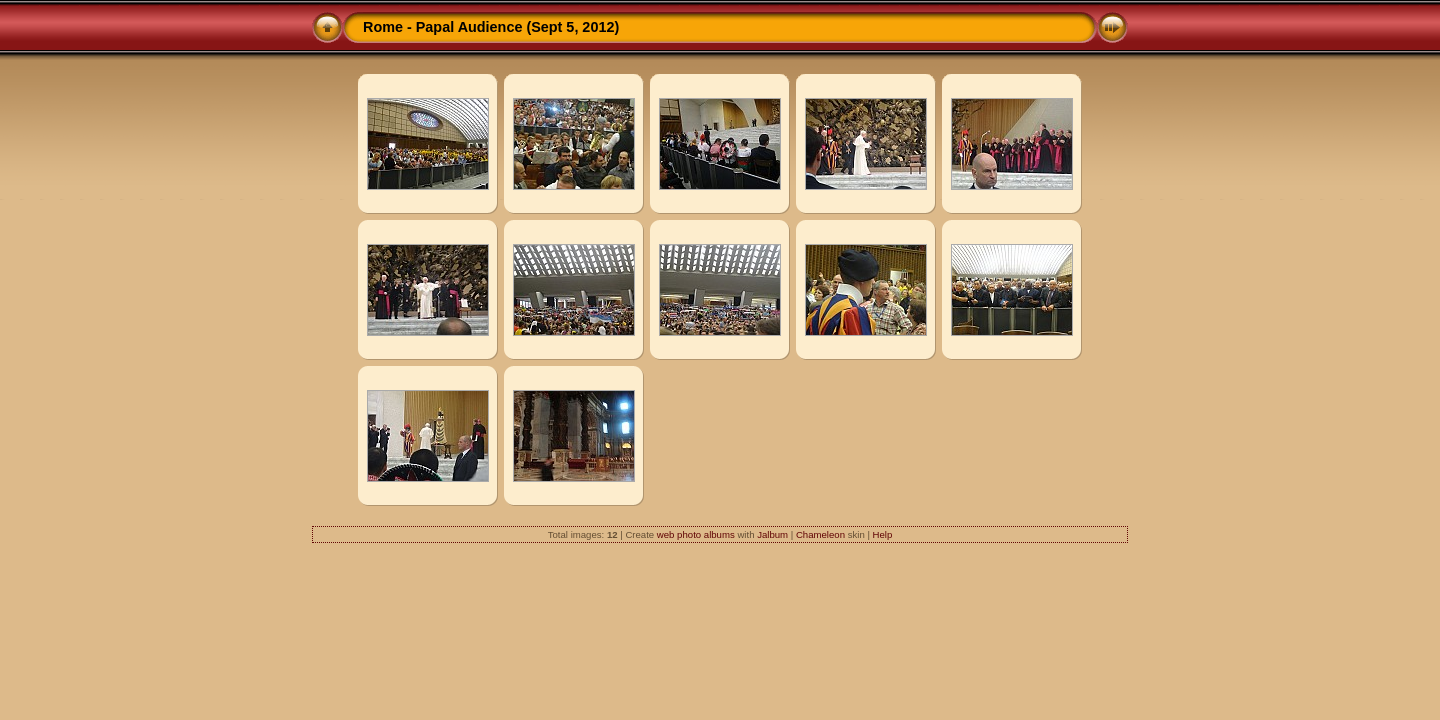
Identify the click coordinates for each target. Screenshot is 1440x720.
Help (883, 534)
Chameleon (820, 534)
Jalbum (772, 534)
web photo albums (696, 534)
